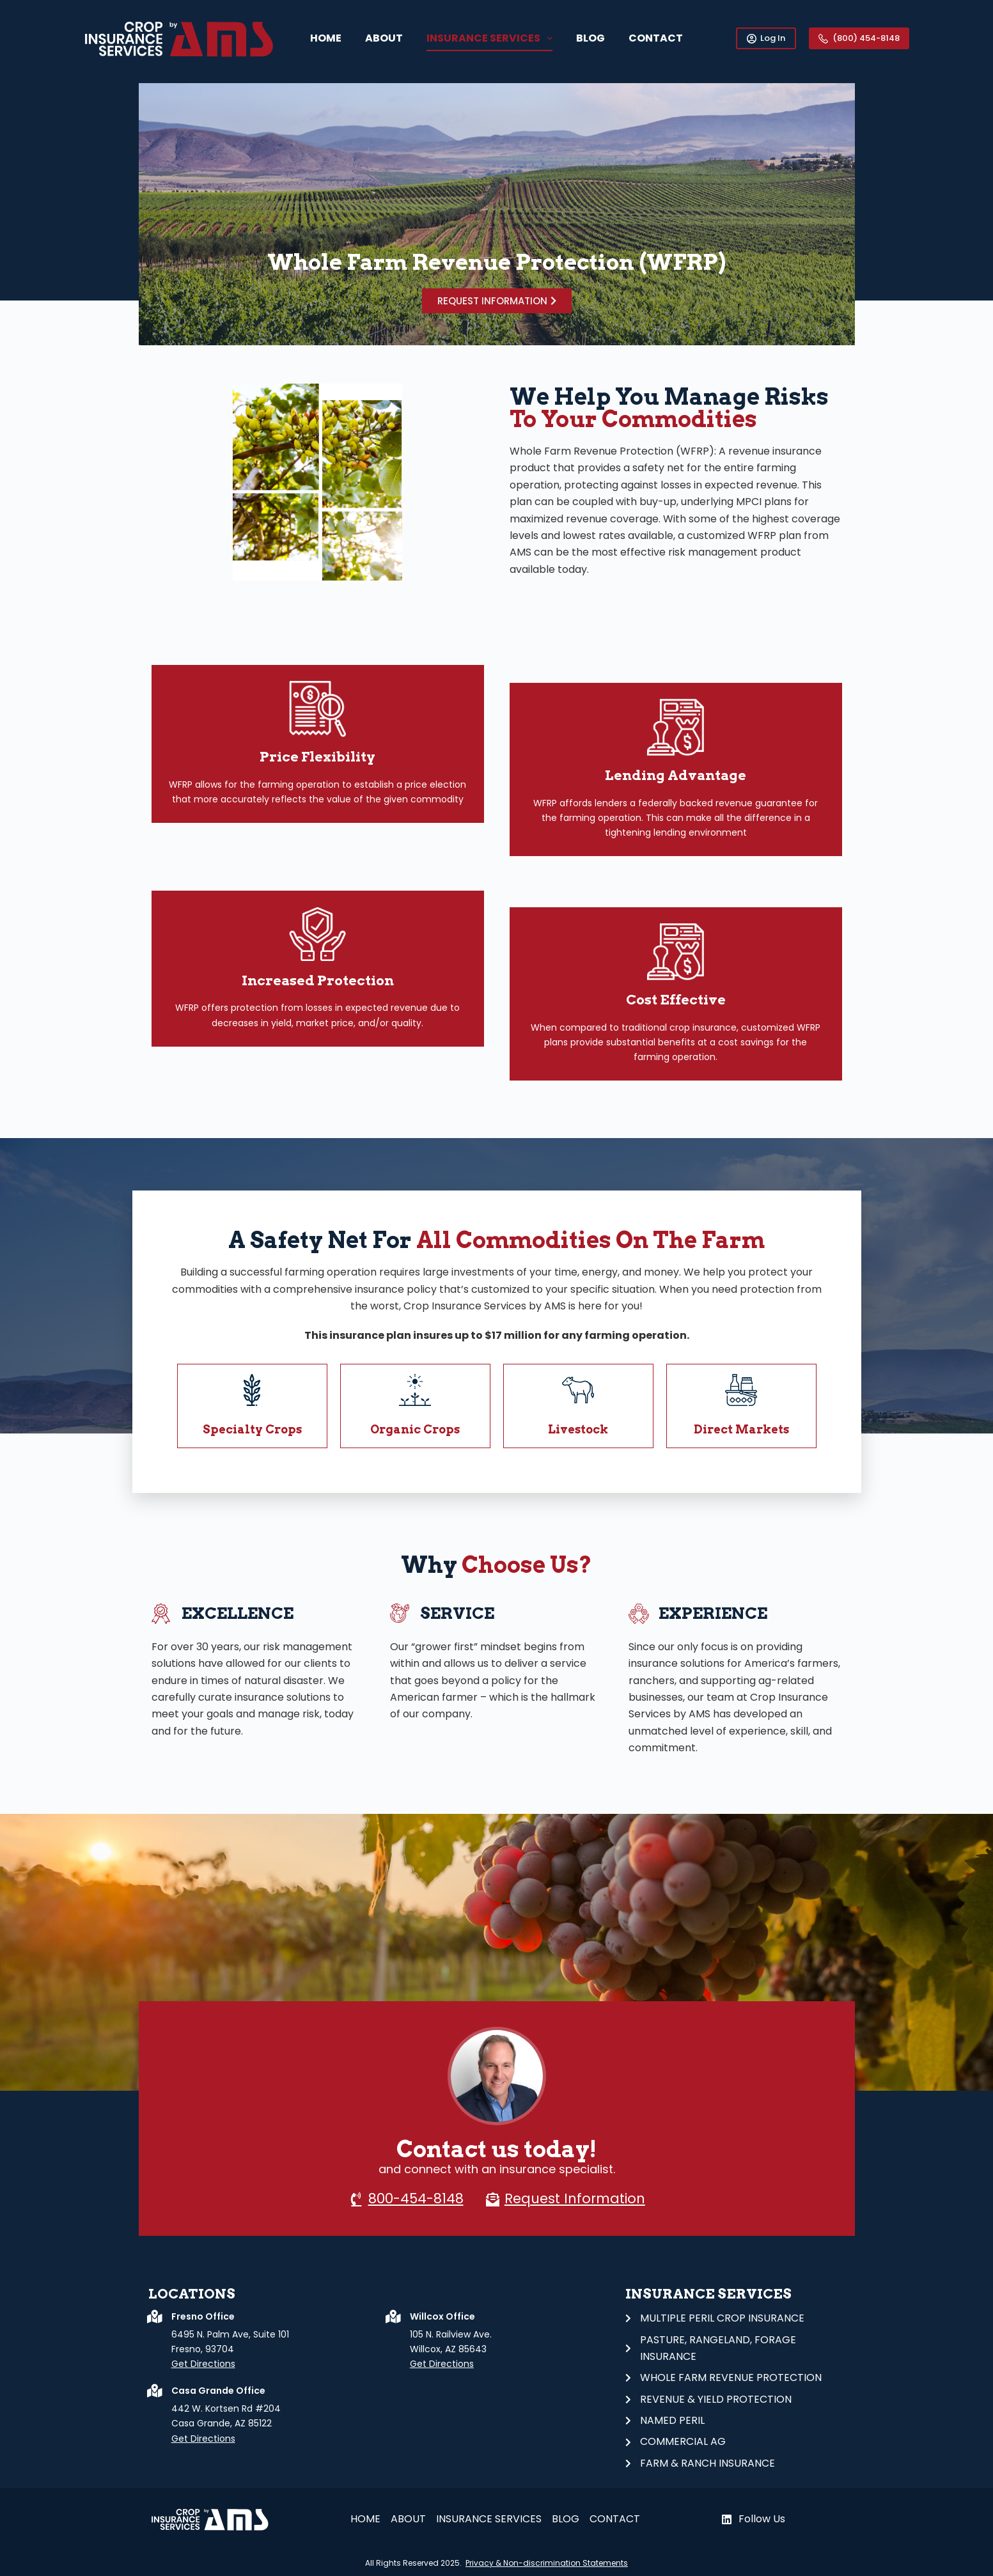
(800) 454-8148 (859, 38)
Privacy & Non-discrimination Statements (546, 2562)
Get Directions (203, 2363)
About (384, 38)
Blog (590, 38)
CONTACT (656, 38)
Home (325, 38)
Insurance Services (492, 38)
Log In (766, 38)
